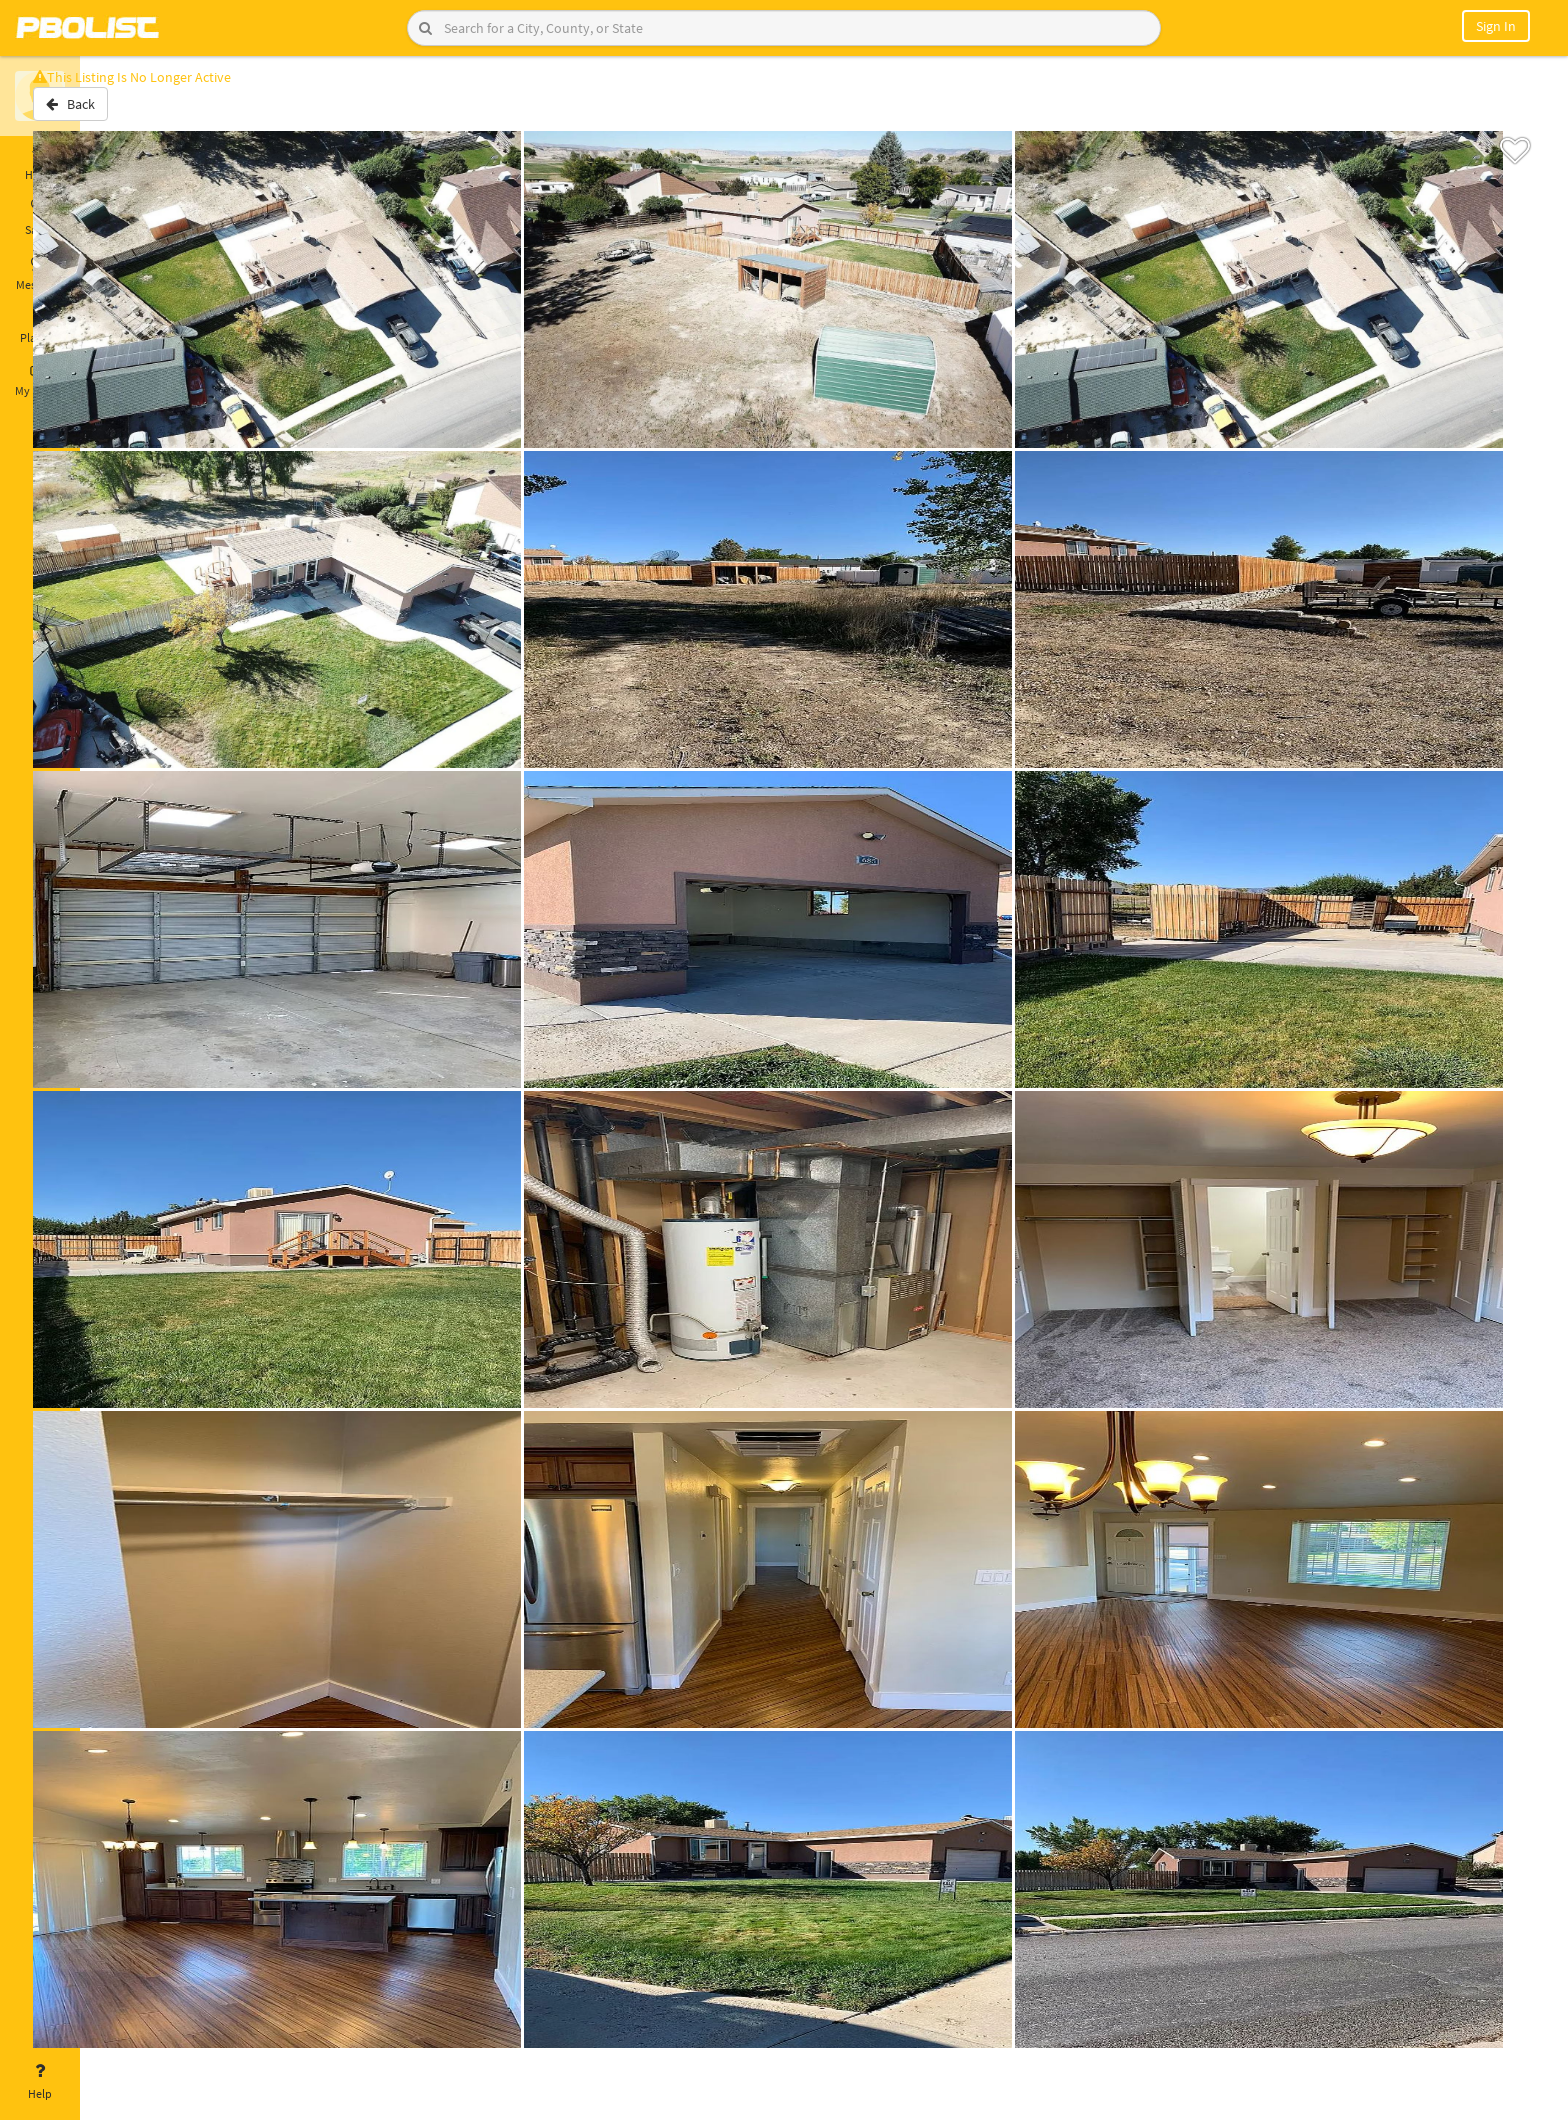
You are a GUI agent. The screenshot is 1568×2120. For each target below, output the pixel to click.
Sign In (1496, 26)
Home (40, 163)
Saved (40, 218)
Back (132, 113)
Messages (40, 273)
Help (40, 2082)
